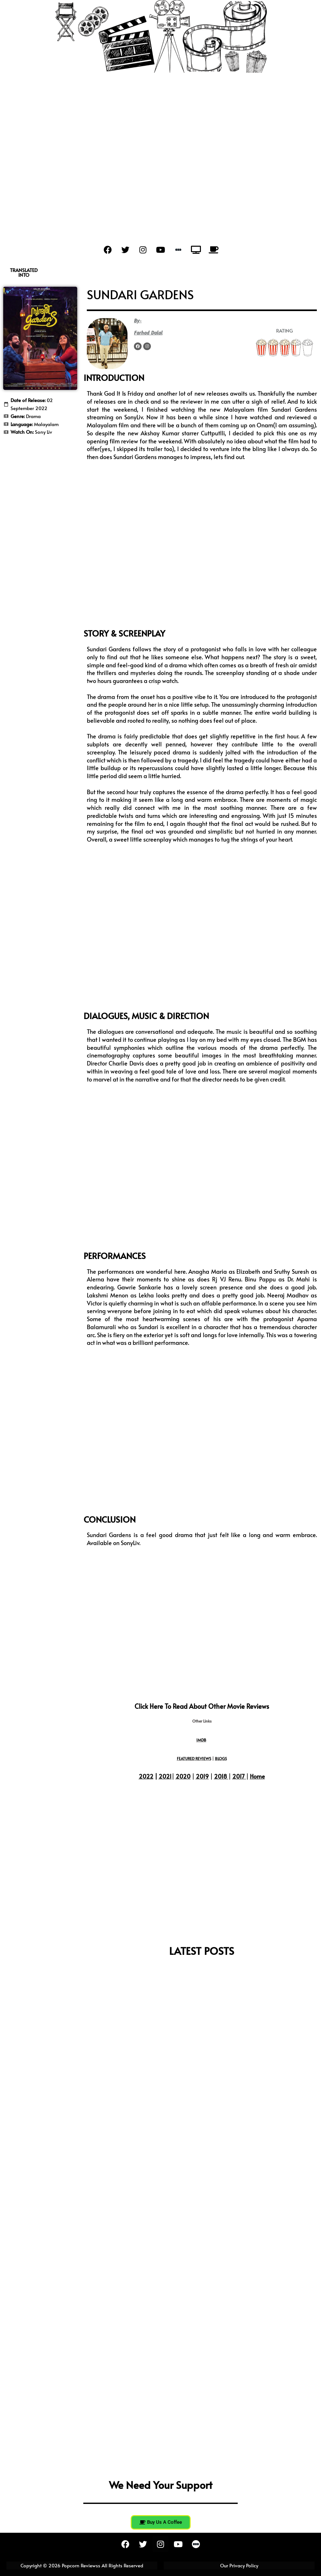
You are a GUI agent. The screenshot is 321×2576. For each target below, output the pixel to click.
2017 (238, 1776)
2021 (165, 1776)
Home (257, 1776)
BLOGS (221, 1758)
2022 (146, 1776)
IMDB (201, 1739)
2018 (220, 1776)
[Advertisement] (160, 151)
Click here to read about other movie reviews (202, 1706)
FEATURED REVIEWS (194, 1758)
